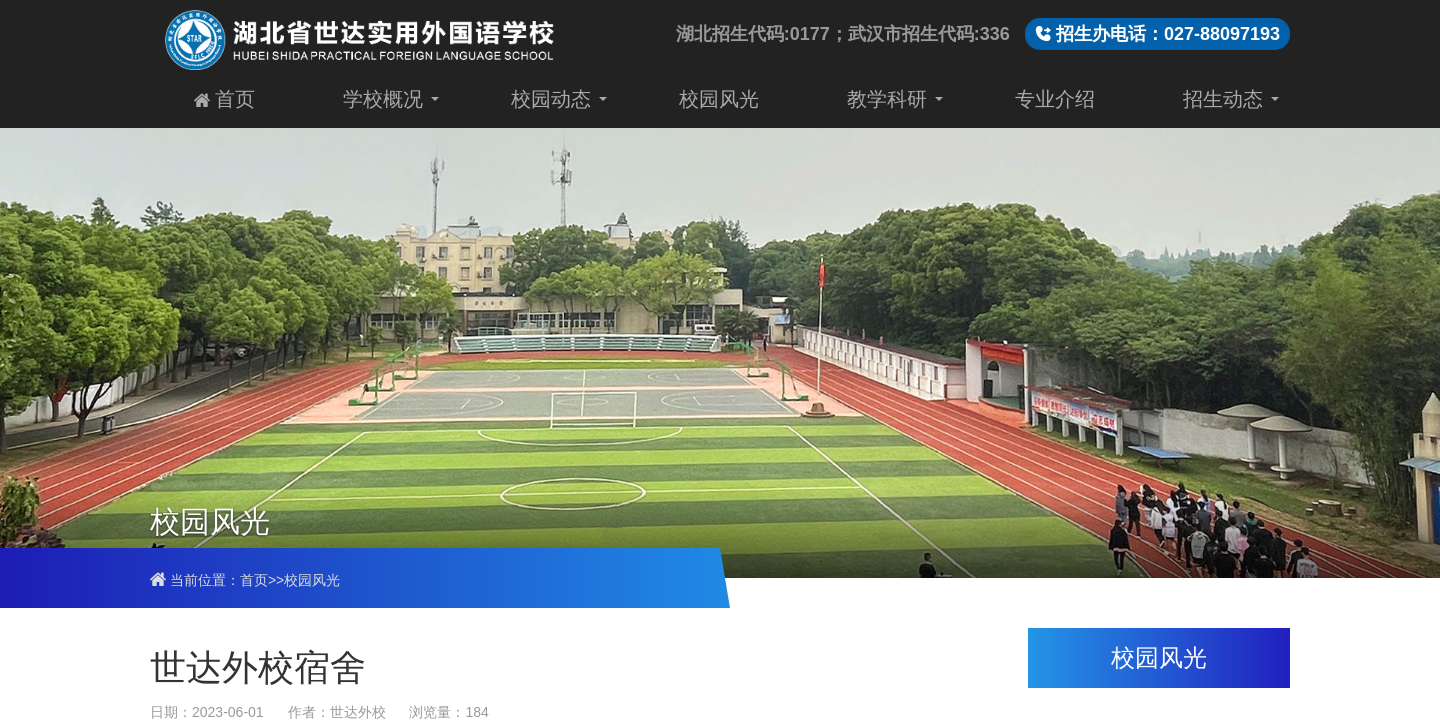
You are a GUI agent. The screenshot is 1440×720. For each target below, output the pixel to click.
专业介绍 (1055, 98)
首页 (224, 98)
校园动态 (551, 98)
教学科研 (887, 98)
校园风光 (719, 98)
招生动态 (1223, 98)
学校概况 (383, 98)
